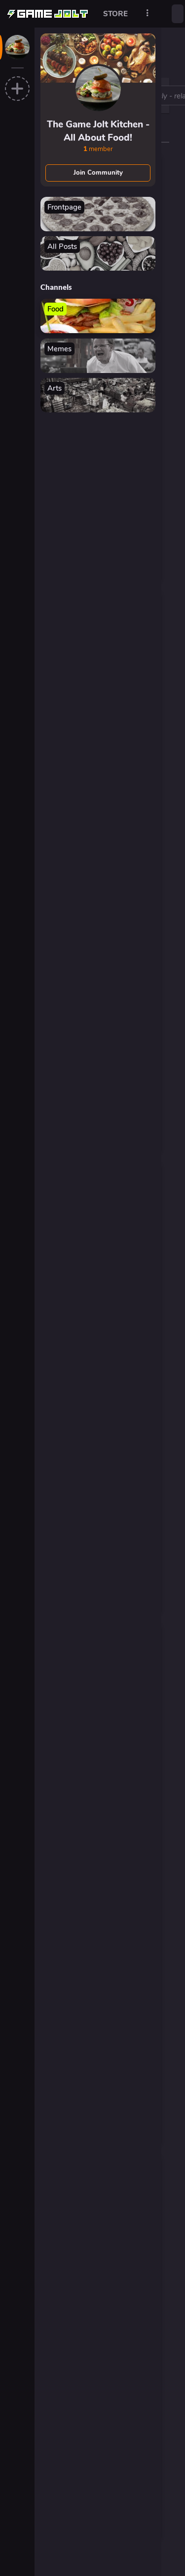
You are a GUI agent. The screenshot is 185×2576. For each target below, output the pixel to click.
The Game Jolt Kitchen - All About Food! (98, 131)
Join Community (98, 172)
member (98, 149)
